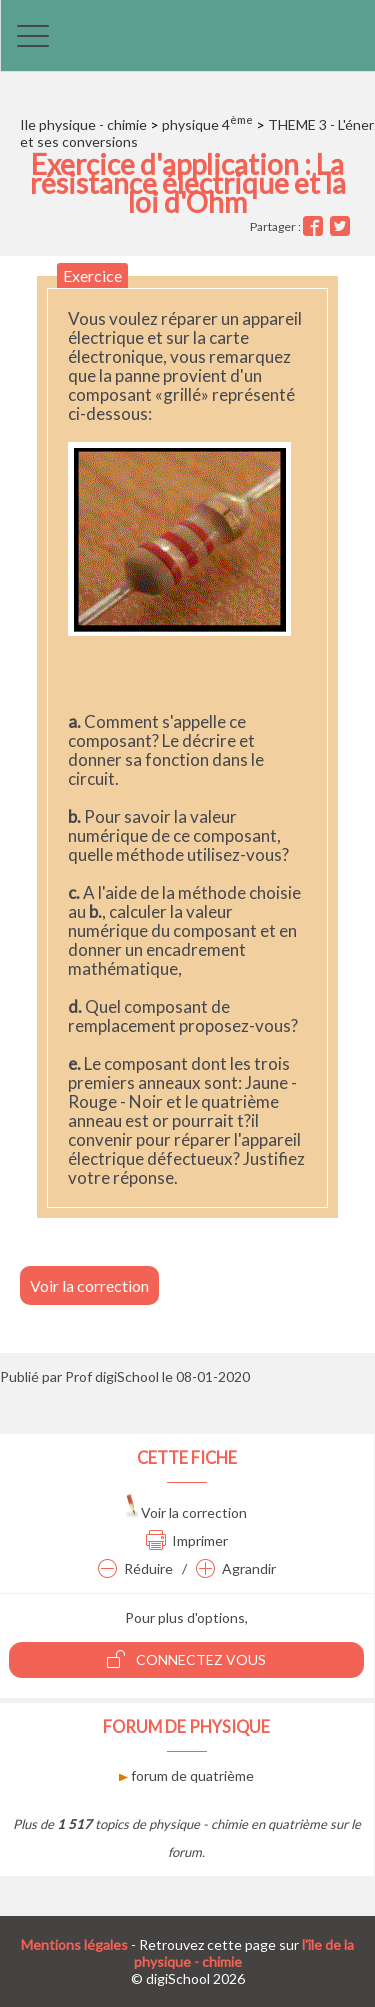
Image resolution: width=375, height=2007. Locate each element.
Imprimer (187, 1540)
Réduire (135, 1568)
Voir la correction (89, 1285)
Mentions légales (74, 1944)
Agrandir (236, 1568)
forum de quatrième (186, 1775)
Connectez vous (186, 1659)
